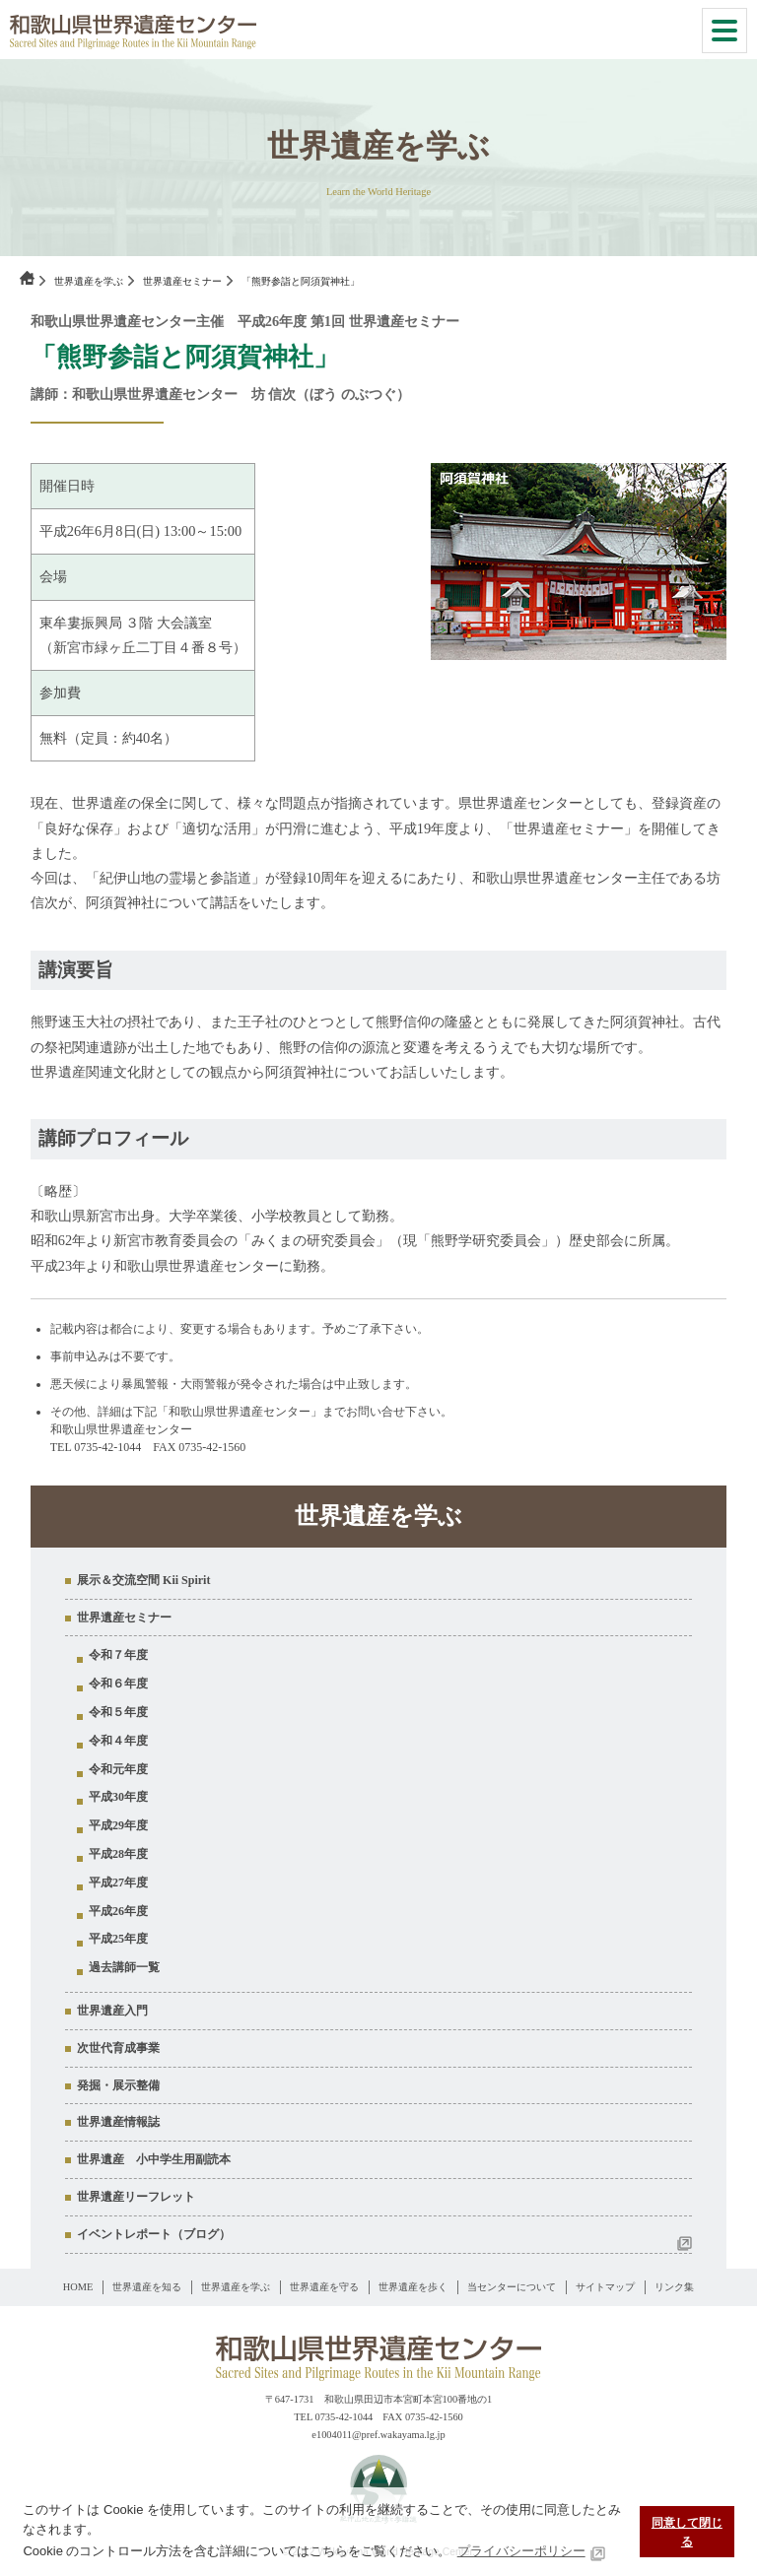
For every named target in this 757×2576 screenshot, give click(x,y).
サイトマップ (605, 2286)
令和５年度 (118, 1712)
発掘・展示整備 (118, 2085)
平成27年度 (118, 1882)
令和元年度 (118, 1769)
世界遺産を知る (146, 2286)
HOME (78, 2286)
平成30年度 (118, 1797)
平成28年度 (118, 1854)
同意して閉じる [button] (687, 2532)
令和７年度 (118, 1655)
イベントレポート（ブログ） (154, 2234)
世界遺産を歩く (412, 2286)
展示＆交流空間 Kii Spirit (143, 1580)
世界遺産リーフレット (136, 2197)
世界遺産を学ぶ (88, 281)
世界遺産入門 (112, 2010)
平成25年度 (118, 1939)
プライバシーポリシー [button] (521, 2550)
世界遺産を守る (324, 2286)
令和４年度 (118, 1741)
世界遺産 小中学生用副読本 (154, 2159)
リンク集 (674, 2286)
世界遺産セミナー (182, 281)
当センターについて (511, 2286)
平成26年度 (118, 1911)
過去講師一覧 (124, 1967)
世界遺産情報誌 (118, 2122)
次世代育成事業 (118, 2048)
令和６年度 (118, 1683)
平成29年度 (118, 1825)
